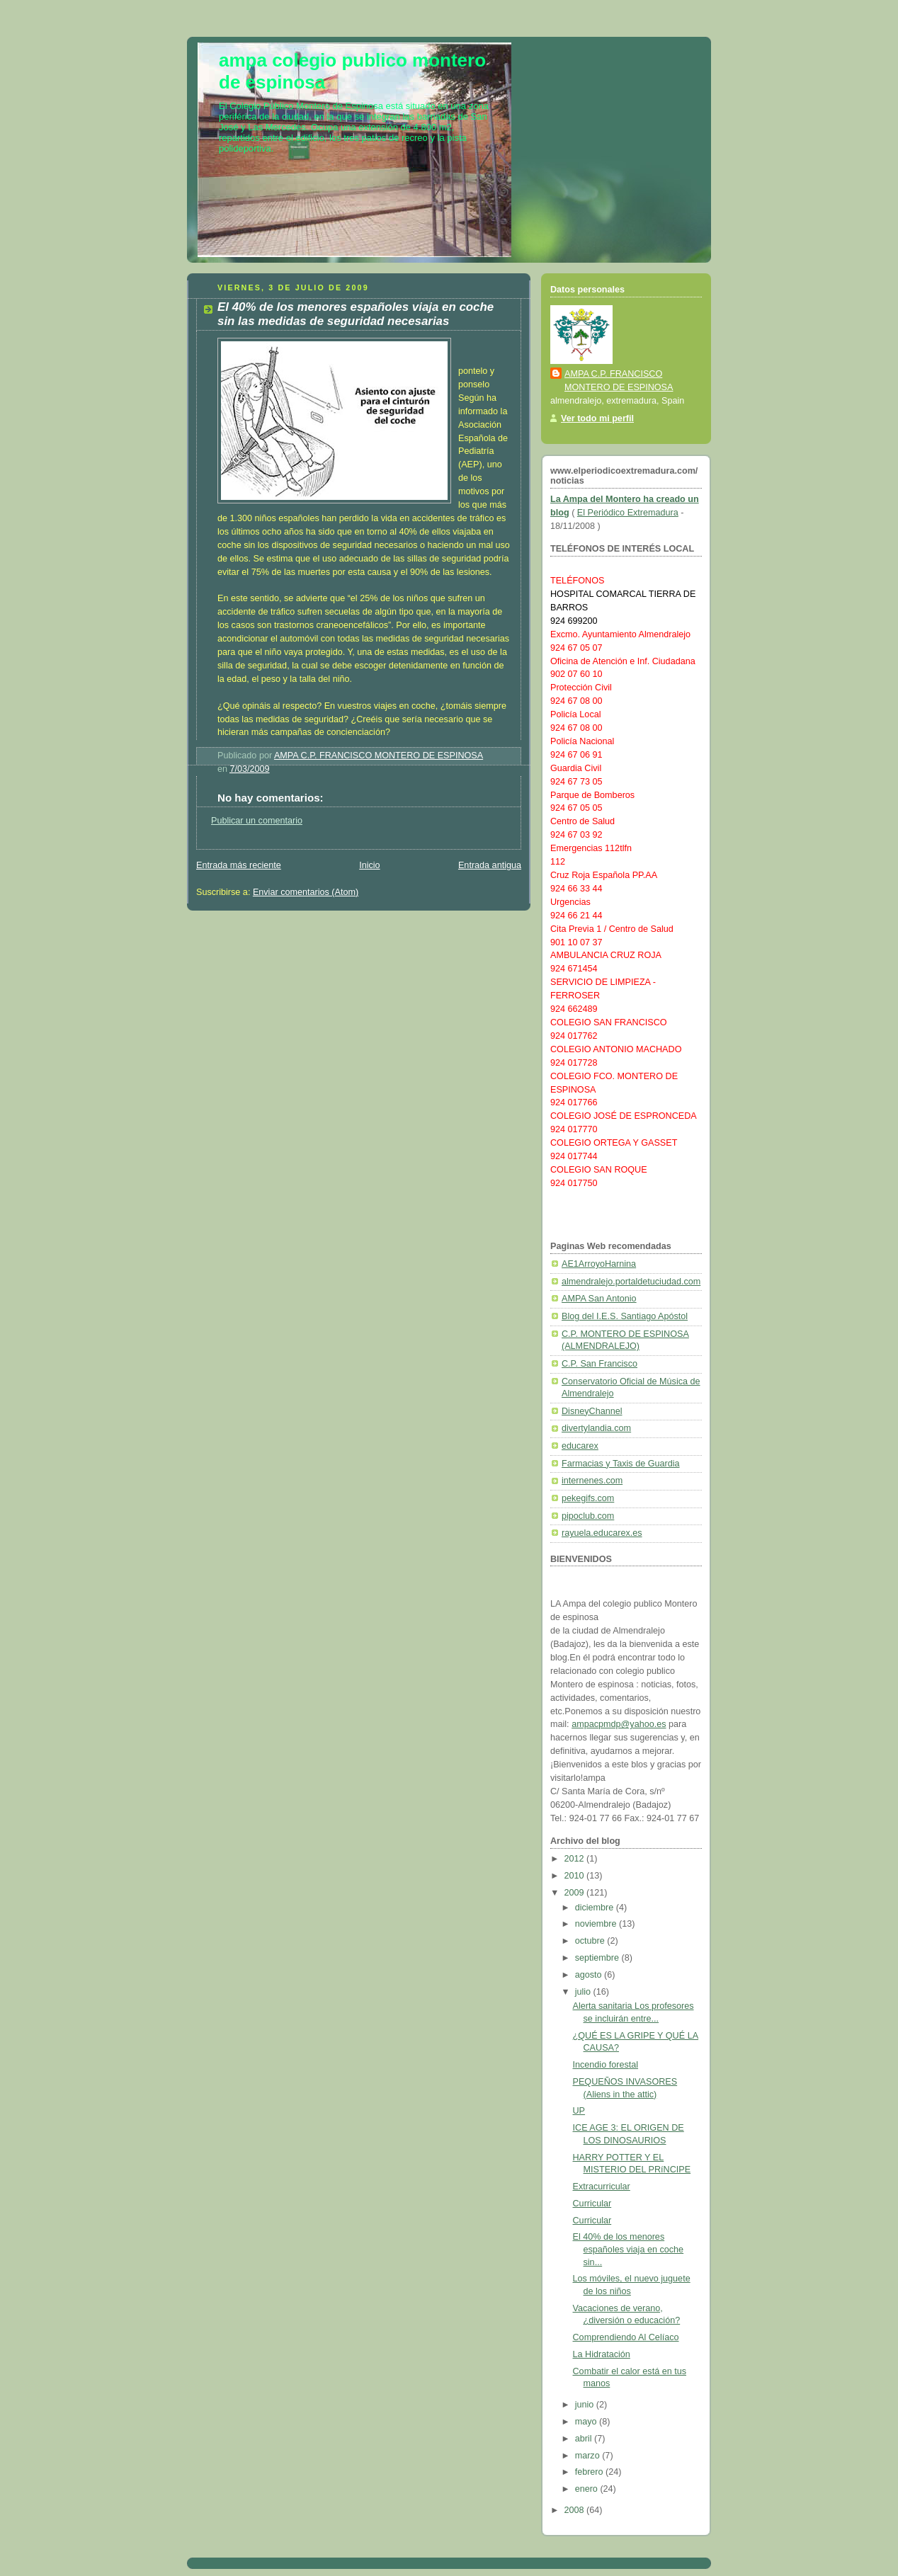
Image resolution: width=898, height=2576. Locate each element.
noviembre (597, 1924)
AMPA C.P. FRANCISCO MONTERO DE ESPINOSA (618, 380)
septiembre (598, 1958)
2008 (575, 2510)
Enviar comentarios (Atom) (305, 892)
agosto (589, 1975)
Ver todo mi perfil (597, 418)
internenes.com (592, 1481)
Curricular (592, 2204)
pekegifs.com (588, 1498)
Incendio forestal (606, 2065)
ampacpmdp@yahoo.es (619, 1724)
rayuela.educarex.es (602, 1533)
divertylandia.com (596, 1428)
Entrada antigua (489, 865)
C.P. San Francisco (599, 1364)
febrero (590, 2472)
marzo (589, 2456)
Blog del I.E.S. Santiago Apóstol (625, 1316)
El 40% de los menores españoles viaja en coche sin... (628, 2249)
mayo (587, 2422)
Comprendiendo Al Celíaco (626, 2337)
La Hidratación (601, 2354)
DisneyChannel (592, 1411)
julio (584, 1992)
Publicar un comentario (256, 821)
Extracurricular (601, 2187)
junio (585, 2405)
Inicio (369, 865)
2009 (575, 1893)
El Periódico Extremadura (627, 513)
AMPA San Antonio (599, 1299)
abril (584, 2439)
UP (579, 2111)
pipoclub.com (588, 1516)
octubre (591, 1941)
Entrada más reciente (238, 865)
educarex (580, 1446)
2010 (575, 1876)
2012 (575, 1859)
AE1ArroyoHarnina (599, 1264)
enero (588, 2489)
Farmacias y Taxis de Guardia (621, 1464)
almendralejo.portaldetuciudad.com (631, 1282)
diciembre (595, 1908)
